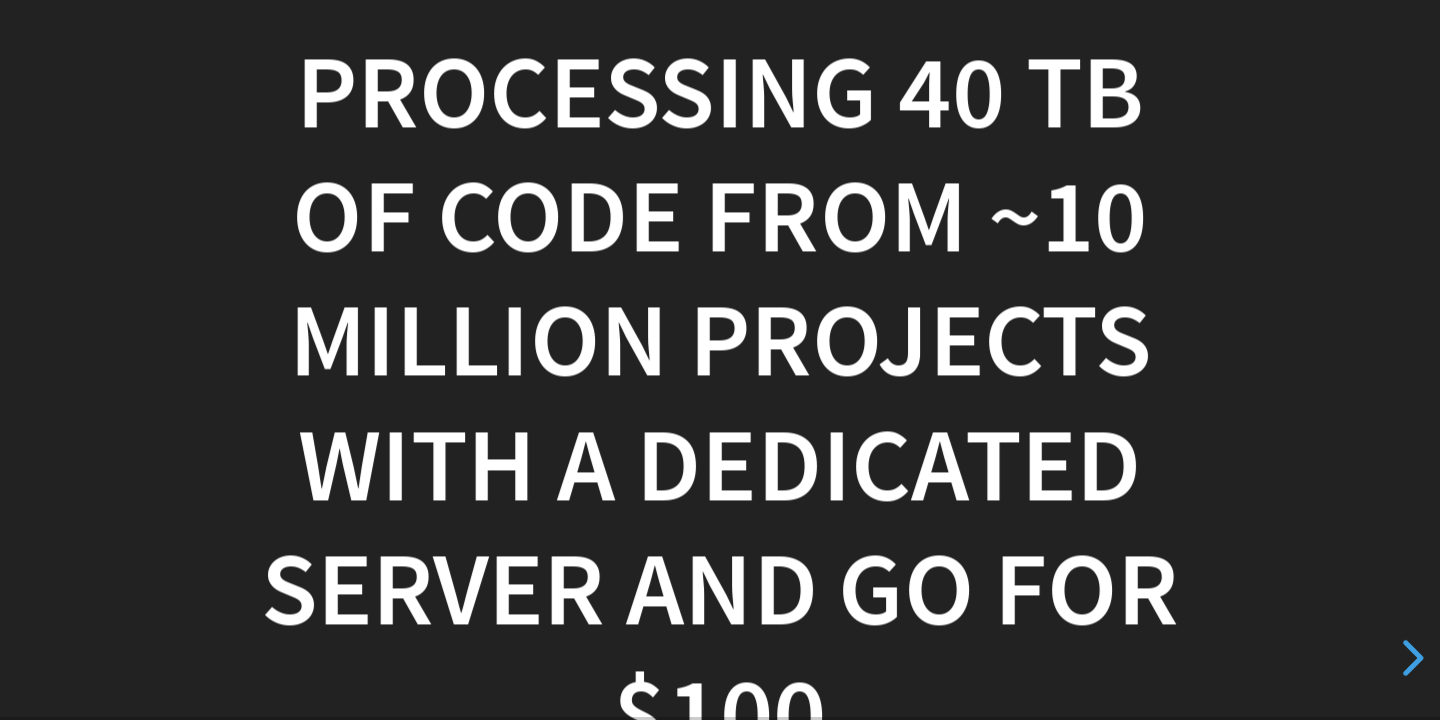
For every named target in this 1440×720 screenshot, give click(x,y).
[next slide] (1410, 658)
